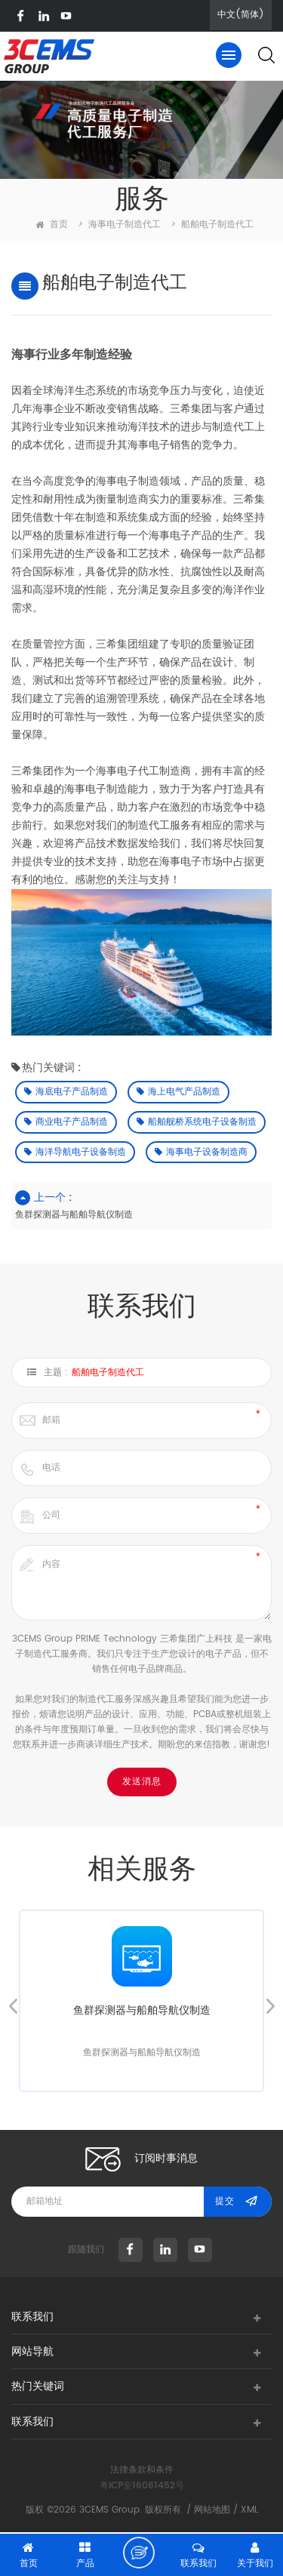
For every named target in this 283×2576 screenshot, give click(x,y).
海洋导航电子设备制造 (75, 1152)
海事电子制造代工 (124, 224)
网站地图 (212, 2510)
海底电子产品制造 (66, 1092)
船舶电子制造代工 (108, 1372)
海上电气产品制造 (178, 1092)
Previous (13, 2006)
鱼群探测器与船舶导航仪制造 (74, 1215)
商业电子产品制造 (66, 1122)
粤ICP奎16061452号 (142, 2486)
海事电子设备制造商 (201, 1152)
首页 (51, 224)
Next (270, 2006)
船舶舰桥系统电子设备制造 (197, 1122)
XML (249, 2510)
